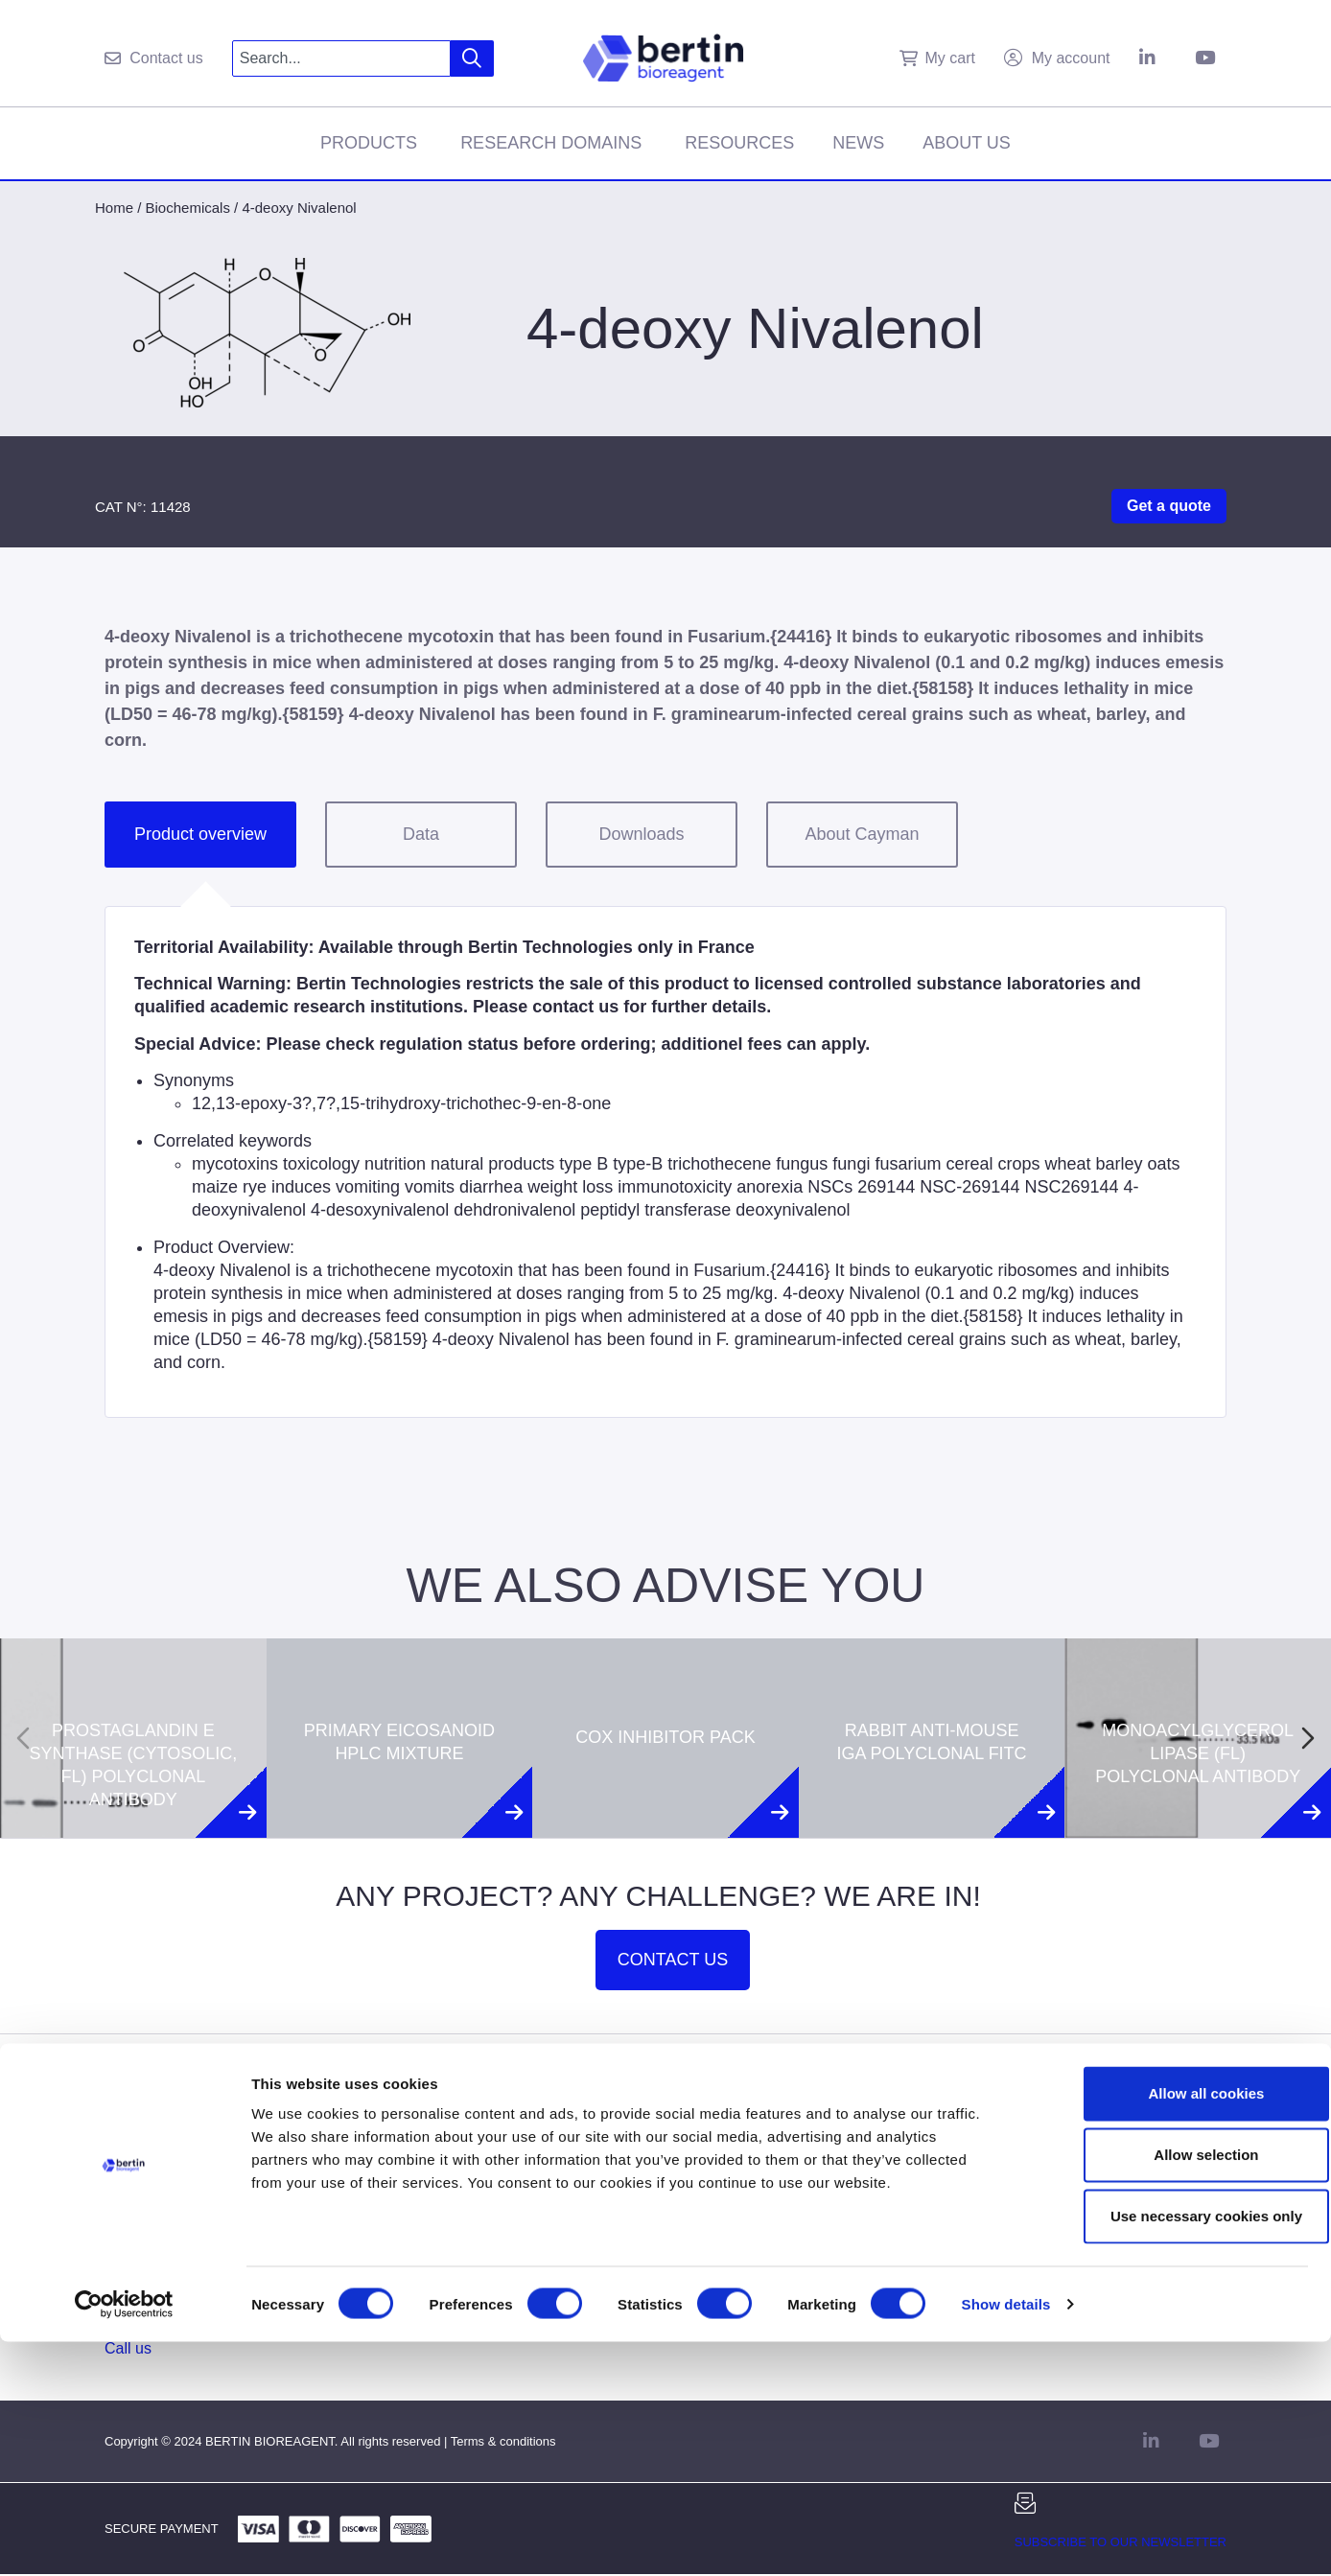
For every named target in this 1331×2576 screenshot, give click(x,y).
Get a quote (1169, 506)
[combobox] (342, 58)
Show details (1006, 2538)
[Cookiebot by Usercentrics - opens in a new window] (124, 2538)
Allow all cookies (1171, 2327)
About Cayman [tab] (862, 834)
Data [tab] (421, 834)
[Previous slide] (23, 1738)
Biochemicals (188, 207)
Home (114, 207)
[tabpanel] (665, 1162)
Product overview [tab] (200, 834)
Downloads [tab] (641, 834)
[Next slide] (1308, 1738)
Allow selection (1170, 2388)
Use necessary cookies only (1171, 2450)
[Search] (472, 58)
